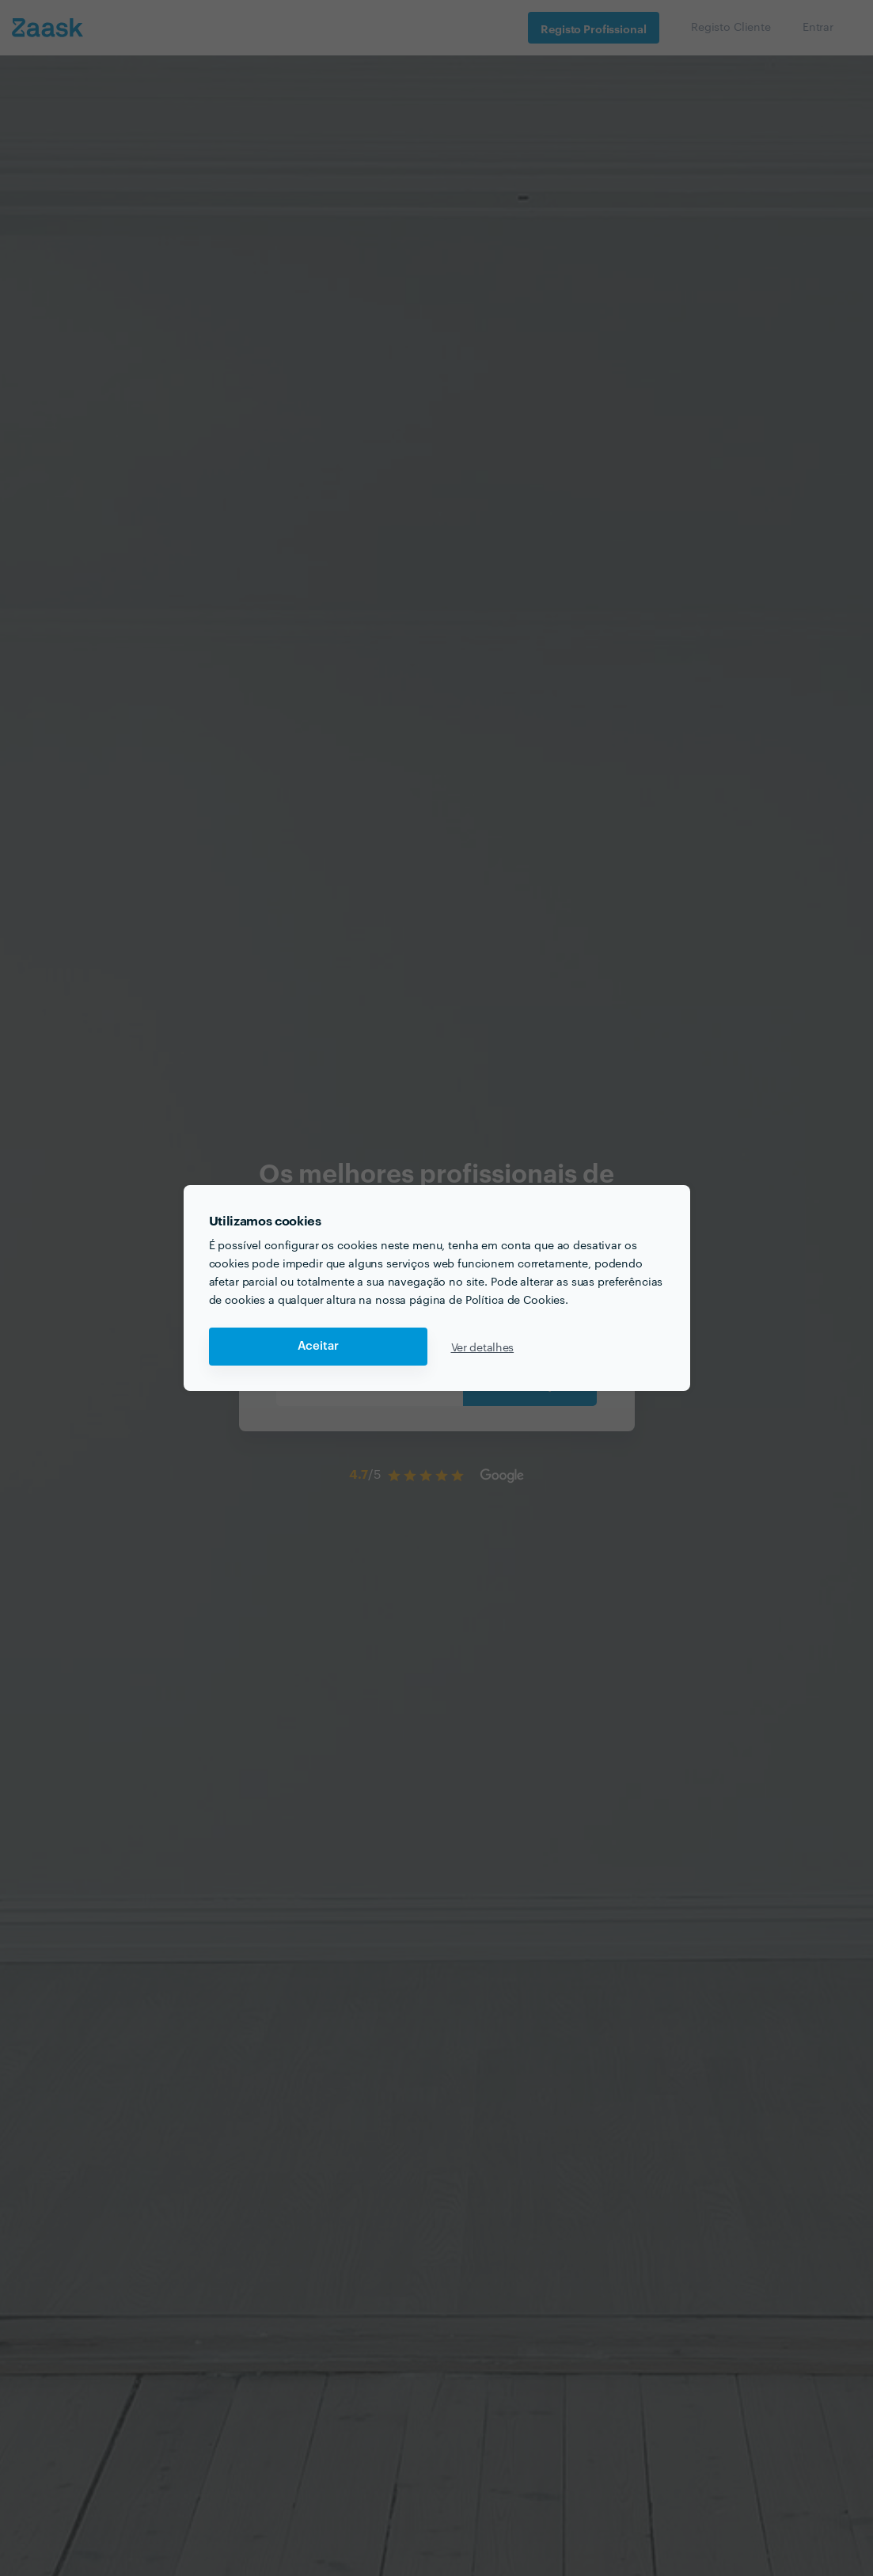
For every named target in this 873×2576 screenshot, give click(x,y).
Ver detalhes (482, 1346)
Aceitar (318, 1346)
